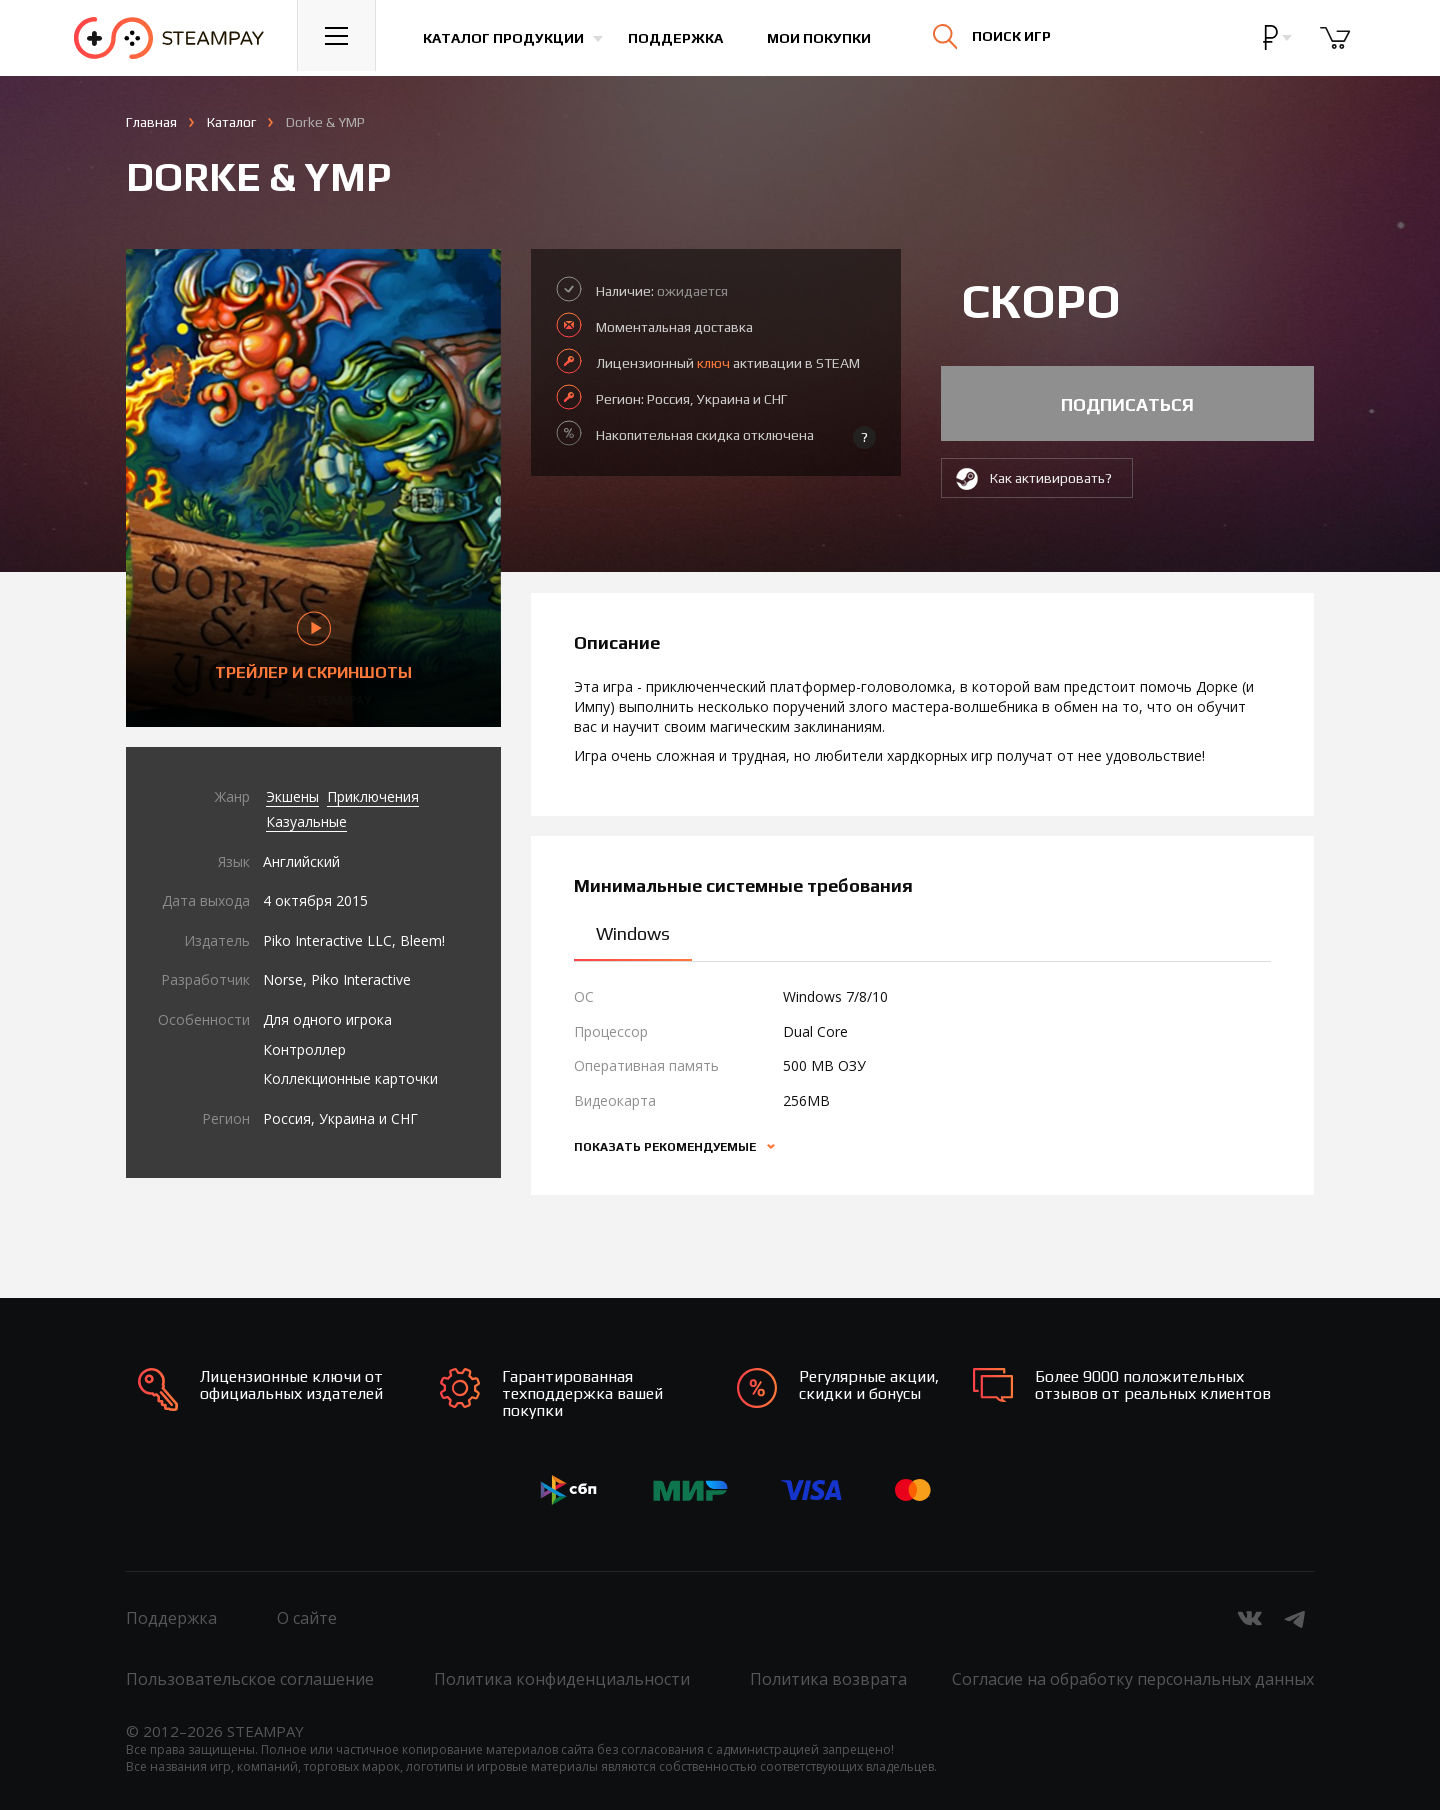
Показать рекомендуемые (666, 1147)
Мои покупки (824, 38)
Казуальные (306, 821)
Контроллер (304, 1049)
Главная (151, 122)
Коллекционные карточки (350, 1078)
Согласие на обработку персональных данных (1133, 1679)
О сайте (307, 1618)
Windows (633, 933)
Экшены (292, 796)
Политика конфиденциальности (562, 1679)
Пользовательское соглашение (250, 1679)
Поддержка (680, 38)
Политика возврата (828, 1679)
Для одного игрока (327, 1019)
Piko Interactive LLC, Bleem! (354, 940)
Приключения (373, 796)
